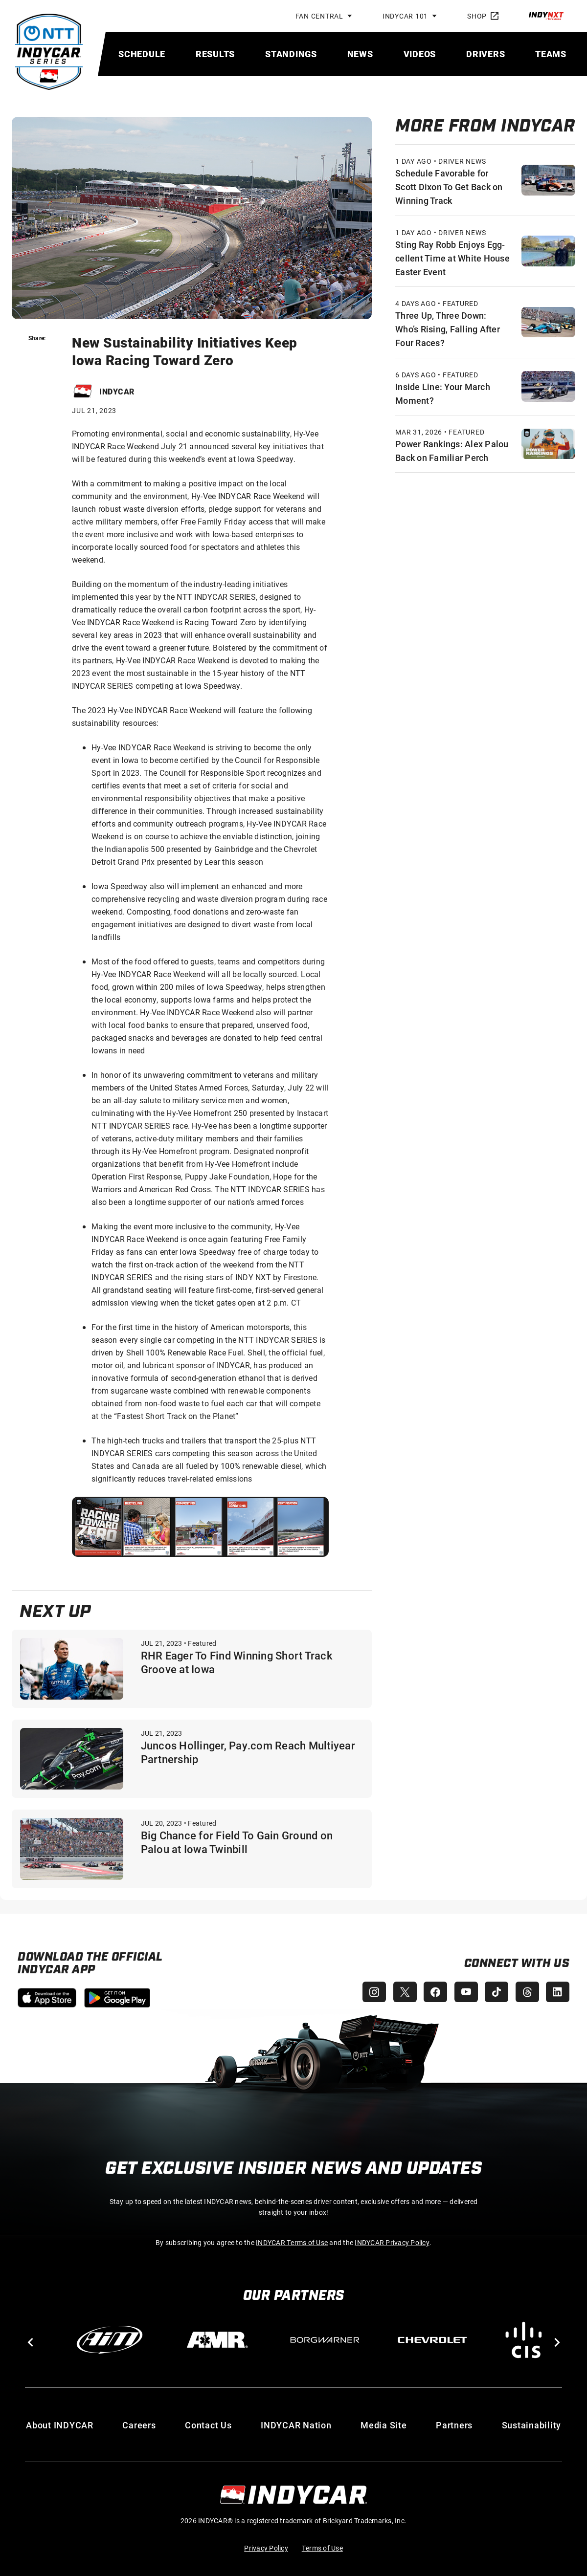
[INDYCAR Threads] (526, 1992)
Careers (139, 2425)
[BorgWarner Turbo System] (325, 2340)
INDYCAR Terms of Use (292, 2242)
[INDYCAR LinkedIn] (557, 1992)
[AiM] (110, 2340)
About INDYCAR (59, 2425)
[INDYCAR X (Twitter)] (401, 1992)
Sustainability (532, 2425)
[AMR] (217, 2340)
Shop (482, 16)
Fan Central (319, 16)
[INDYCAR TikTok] (495, 1992)
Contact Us (208, 2425)
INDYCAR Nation (296, 2425)
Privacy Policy (266, 2548)
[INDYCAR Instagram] (370, 1992)
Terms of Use (322, 2548)
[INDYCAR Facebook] (432, 1992)
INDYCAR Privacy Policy (392, 2242)
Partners (454, 2425)
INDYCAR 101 (405, 16)
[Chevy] (432, 2340)
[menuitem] (141, 54)
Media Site (384, 2425)
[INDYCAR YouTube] (463, 1992)
